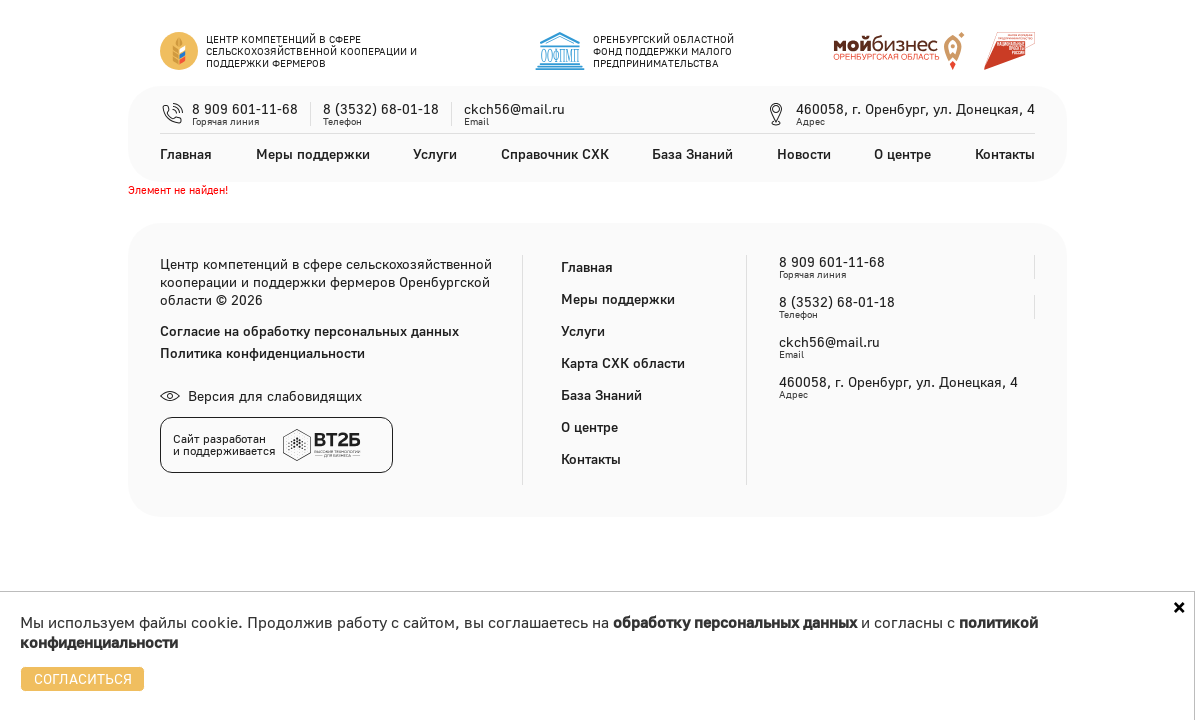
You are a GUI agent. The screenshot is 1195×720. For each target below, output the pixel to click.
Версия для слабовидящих (261, 395)
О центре (902, 153)
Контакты (1005, 153)
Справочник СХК (555, 153)
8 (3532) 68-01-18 (381, 109)
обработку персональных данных (735, 622)
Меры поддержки (313, 153)
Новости (804, 153)
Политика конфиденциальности (262, 353)
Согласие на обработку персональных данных (309, 331)
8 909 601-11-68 (245, 109)
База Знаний (692, 153)
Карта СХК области (623, 362)
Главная (186, 153)
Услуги (435, 153)
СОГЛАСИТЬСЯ (83, 678)
